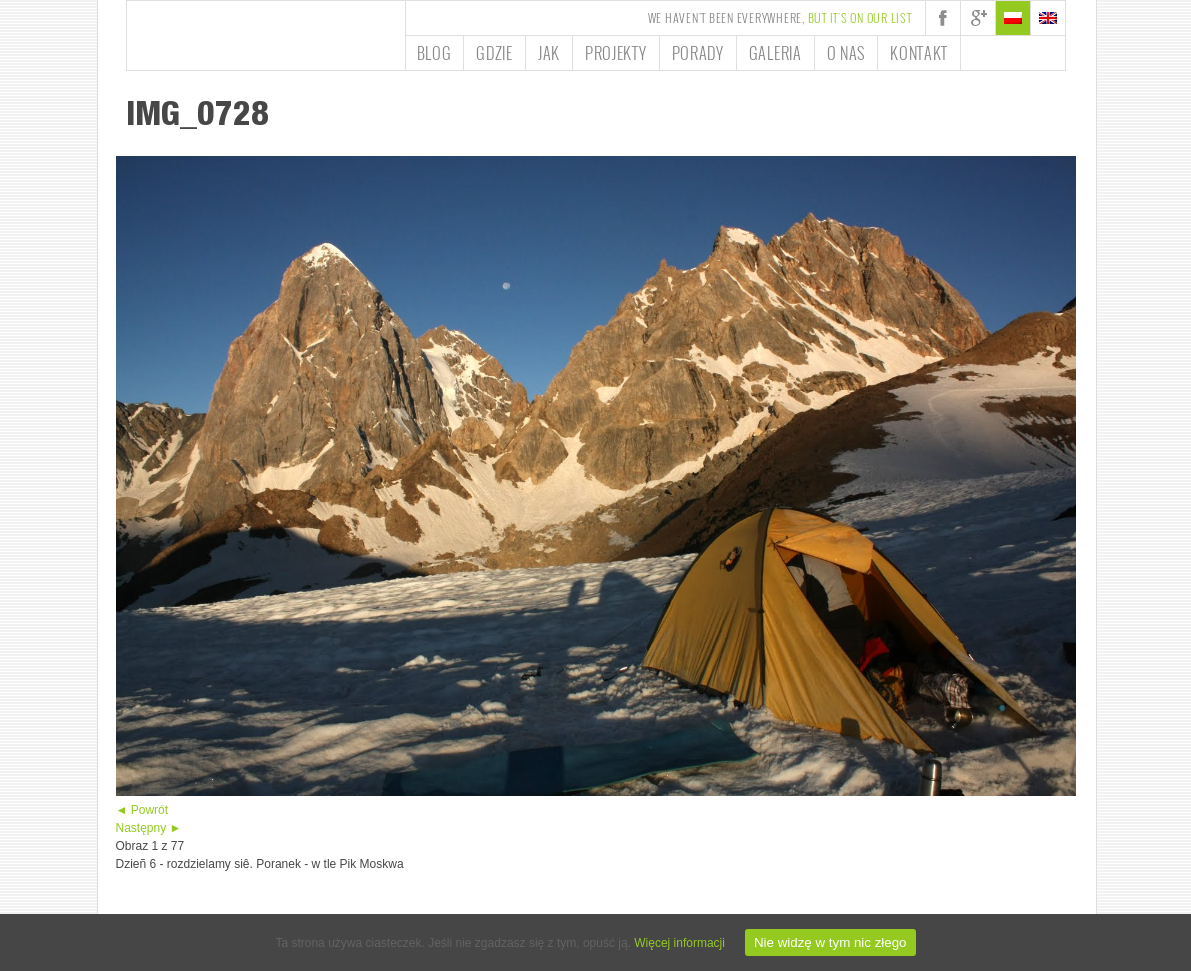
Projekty (616, 53)
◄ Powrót (142, 810)
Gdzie (494, 53)
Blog (434, 53)
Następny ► (149, 828)
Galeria (775, 53)
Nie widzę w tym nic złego (830, 942)
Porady (698, 53)
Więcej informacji (679, 943)
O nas (846, 53)
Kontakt (919, 53)
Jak (549, 53)
